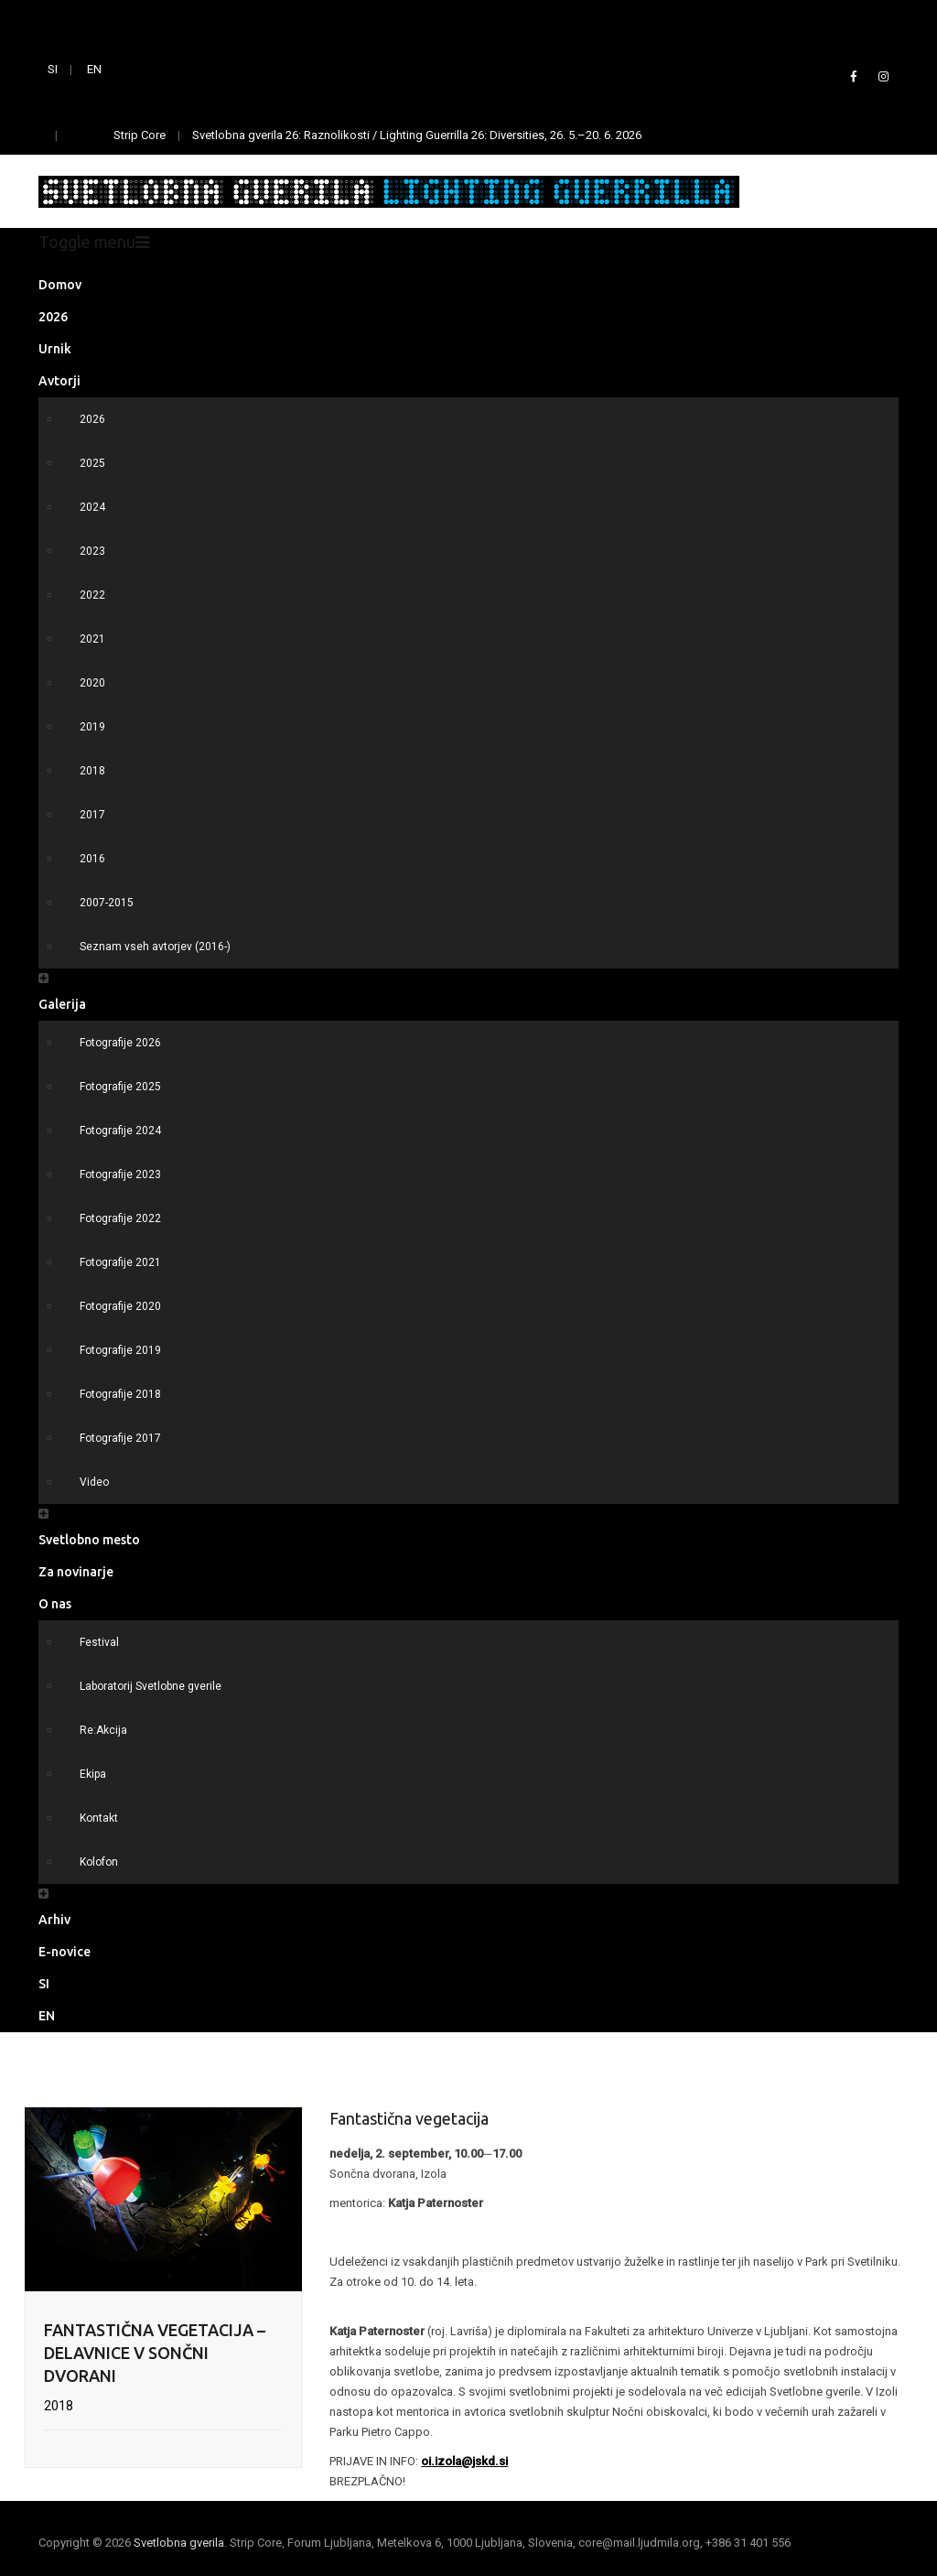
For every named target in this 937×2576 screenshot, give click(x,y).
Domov (59, 284)
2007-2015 (107, 902)
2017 (92, 814)
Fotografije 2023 (120, 1174)
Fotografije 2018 (120, 1394)
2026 (53, 316)
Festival (99, 1642)
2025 (92, 463)
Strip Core (139, 135)
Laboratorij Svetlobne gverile (150, 1686)
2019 (92, 726)
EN (94, 69)
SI (53, 69)
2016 (92, 858)
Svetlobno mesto (89, 1539)
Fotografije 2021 (120, 1262)
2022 (92, 595)
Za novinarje (75, 1571)
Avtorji (59, 380)
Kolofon (99, 1862)
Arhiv (54, 1919)
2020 (92, 682)
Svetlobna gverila (179, 2542)
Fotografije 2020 (120, 1306)
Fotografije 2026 (120, 1042)
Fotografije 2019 (120, 1350)
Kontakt (99, 1818)
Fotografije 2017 (120, 1438)
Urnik (54, 348)
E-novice (64, 1951)
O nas (54, 1603)
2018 (92, 770)
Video (94, 1482)
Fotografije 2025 (120, 1086)
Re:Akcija (103, 1730)
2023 (92, 551)
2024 (92, 507)
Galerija (62, 1004)
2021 (92, 639)
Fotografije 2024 (120, 1130)
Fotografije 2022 (120, 1218)
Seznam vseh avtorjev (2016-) (155, 946)
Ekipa (93, 1774)
